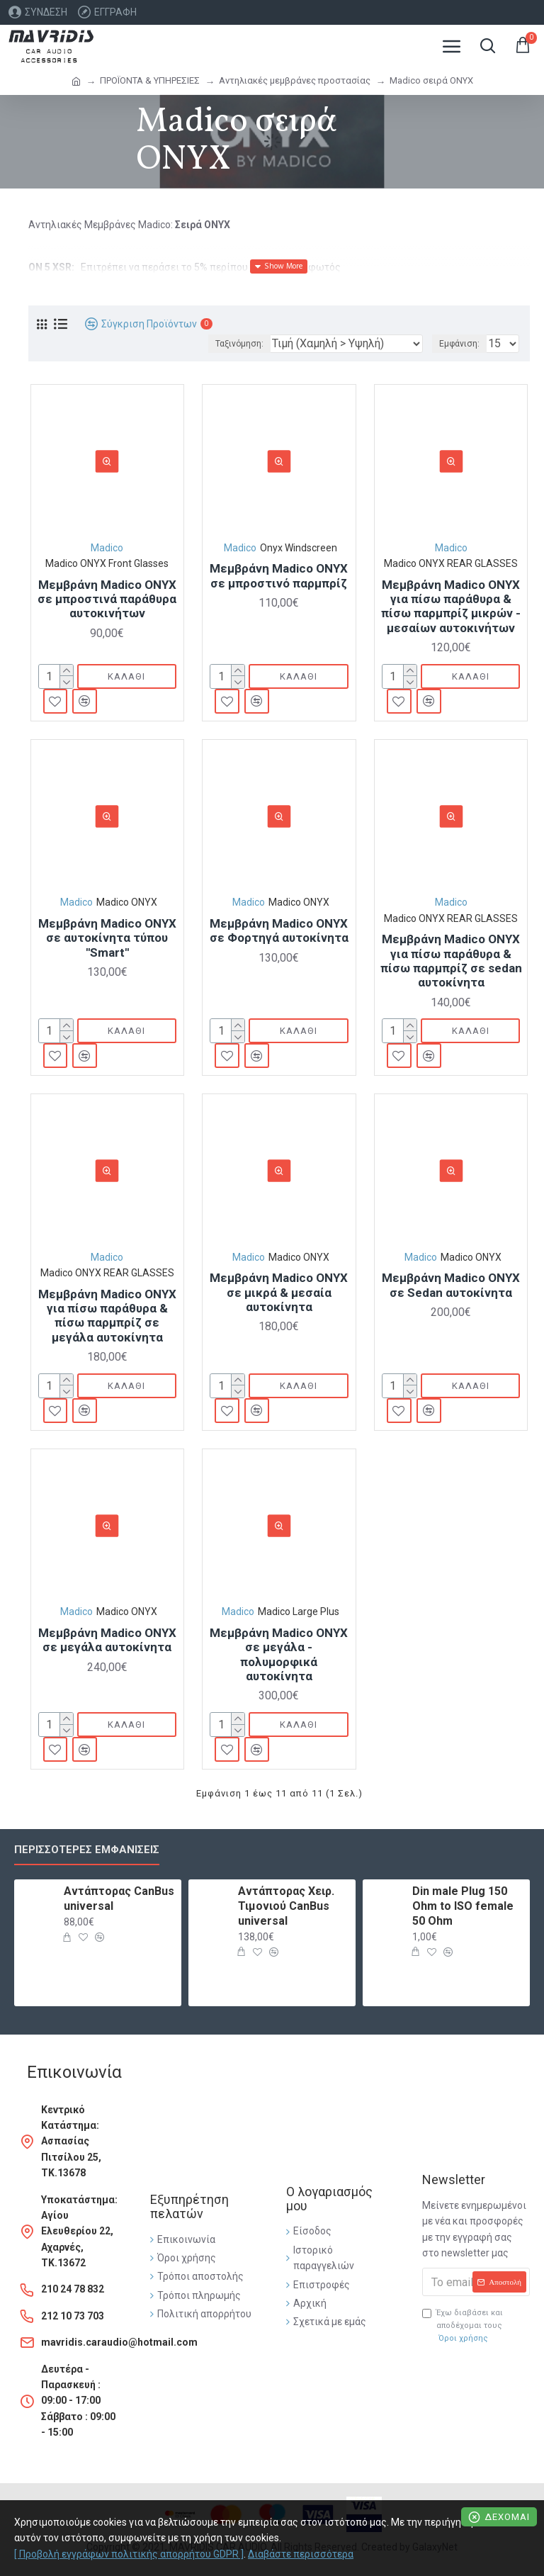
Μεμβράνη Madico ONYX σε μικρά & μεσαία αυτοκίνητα (279, 1292)
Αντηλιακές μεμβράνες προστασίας (294, 80)
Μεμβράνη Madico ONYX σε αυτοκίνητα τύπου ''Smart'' (107, 938)
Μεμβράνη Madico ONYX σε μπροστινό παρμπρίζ (279, 575)
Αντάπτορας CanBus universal (119, 1898)
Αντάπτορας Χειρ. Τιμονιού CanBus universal (286, 1906)
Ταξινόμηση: (239, 344)
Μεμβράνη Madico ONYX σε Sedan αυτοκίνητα (451, 1285)
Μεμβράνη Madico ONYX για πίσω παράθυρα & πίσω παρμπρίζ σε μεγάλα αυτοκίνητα (107, 1315)
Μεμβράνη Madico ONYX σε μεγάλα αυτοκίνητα (107, 1640)
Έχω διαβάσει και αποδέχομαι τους (462, 2326)
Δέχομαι (507, 2517)
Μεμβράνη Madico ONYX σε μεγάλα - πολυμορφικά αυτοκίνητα (279, 1654)
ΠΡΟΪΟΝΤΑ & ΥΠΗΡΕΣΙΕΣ (150, 80)
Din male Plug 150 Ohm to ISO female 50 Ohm (463, 1906)
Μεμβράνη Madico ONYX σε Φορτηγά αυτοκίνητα (279, 930)
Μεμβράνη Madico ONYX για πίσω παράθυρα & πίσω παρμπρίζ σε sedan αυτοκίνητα (451, 960)
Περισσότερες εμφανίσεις (86, 1849)
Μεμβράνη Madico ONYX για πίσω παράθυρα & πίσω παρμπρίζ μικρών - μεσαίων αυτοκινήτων (451, 606)
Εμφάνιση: (459, 344)
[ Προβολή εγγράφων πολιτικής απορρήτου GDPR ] (129, 2554)
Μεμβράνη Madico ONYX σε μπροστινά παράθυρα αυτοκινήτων (107, 599)
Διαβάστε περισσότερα (300, 2554)
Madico (107, 547)
